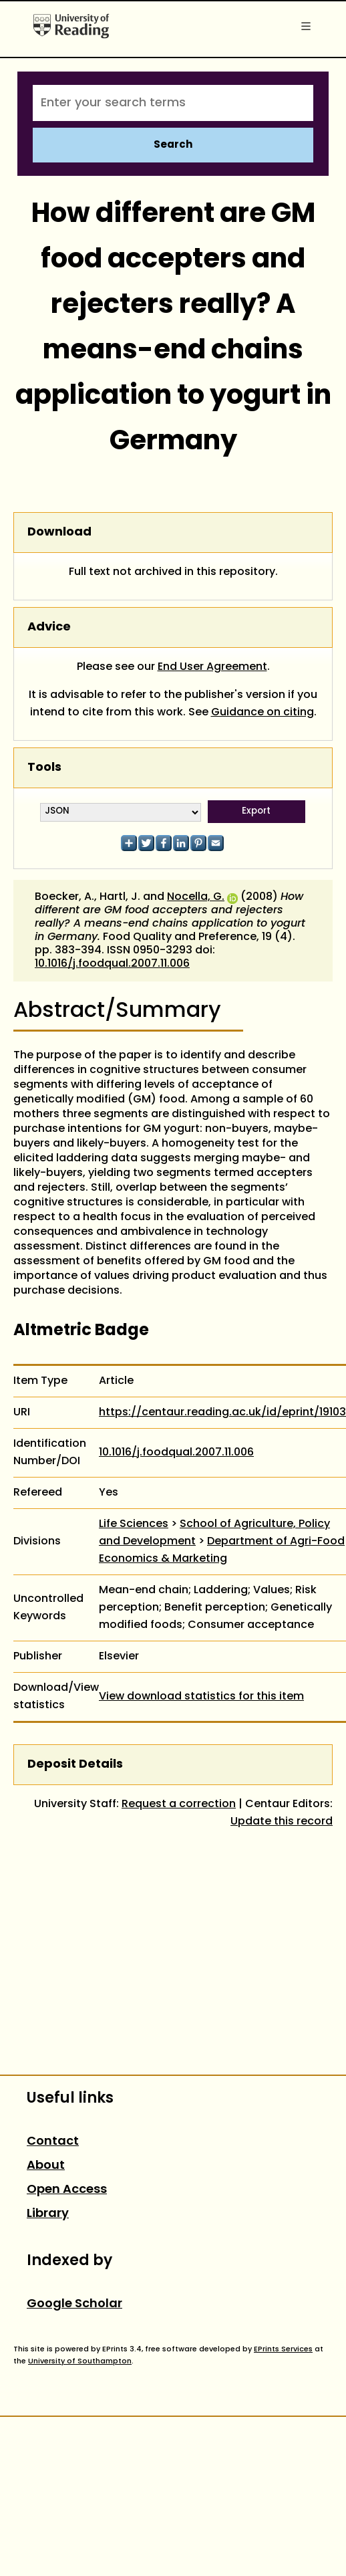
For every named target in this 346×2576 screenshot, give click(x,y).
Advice (49, 627)
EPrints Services (283, 2349)
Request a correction (179, 1804)
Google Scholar (74, 2304)
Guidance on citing (262, 712)
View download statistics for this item (201, 1697)
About (46, 2165)
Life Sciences (133, 1524)
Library (48, 2214)
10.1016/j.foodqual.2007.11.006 (112, 964)
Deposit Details (75, 1764)
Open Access (67, 2190)
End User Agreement (212, 667)
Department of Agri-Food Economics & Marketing (222, 1550)
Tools (44, 767)
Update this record (281, 1822)
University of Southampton (80, 2361)
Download (59, 532)
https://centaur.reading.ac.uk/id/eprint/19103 (222, 1412)
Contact (53, 2141)
